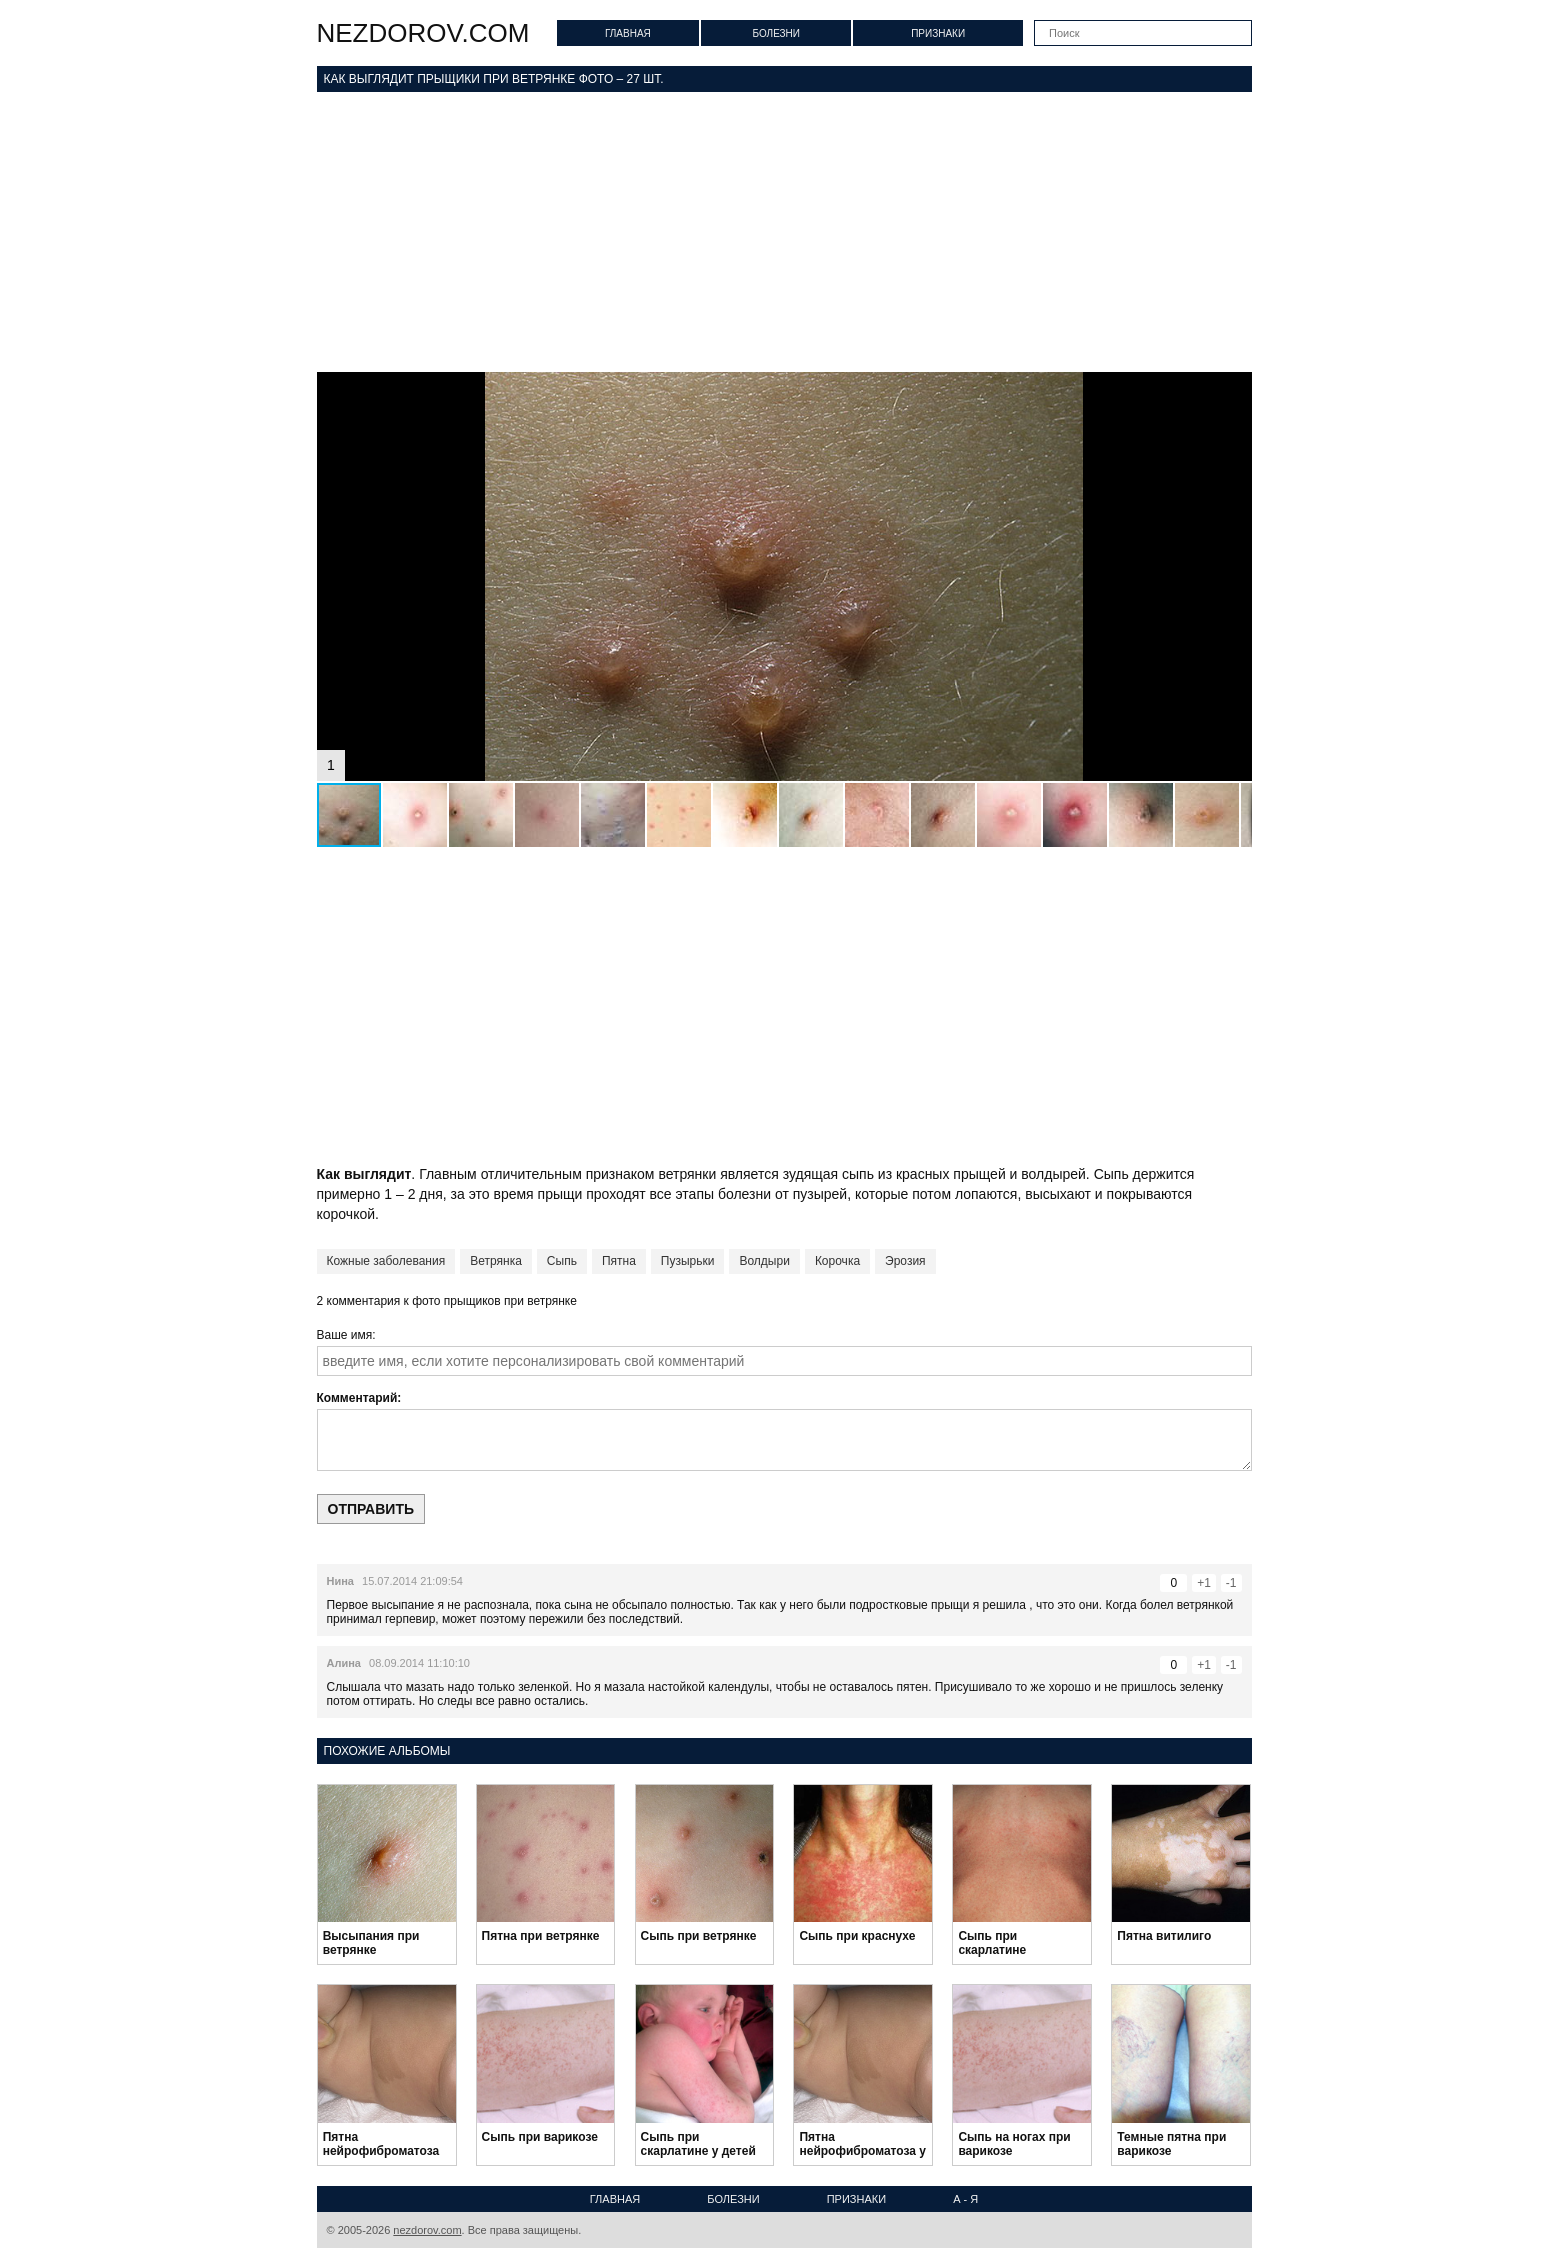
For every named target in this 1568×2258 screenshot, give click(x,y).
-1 (1231, 1583)
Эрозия (905, 1261)
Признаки (938, 33)
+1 (1204, 1583)
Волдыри (764, 1261)
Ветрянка (496, 1261)
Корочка (837, 1261)
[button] (1234, 390)
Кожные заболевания (386, 1261)
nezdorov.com (423, 33)
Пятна (619, 1261)
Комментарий (357, 1398)
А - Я (965, 2199)
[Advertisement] (784, 232)
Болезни (776, 33)
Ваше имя (345, 1335)
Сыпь (562, 1261)
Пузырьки (688, 1261)
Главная (628, 33)
